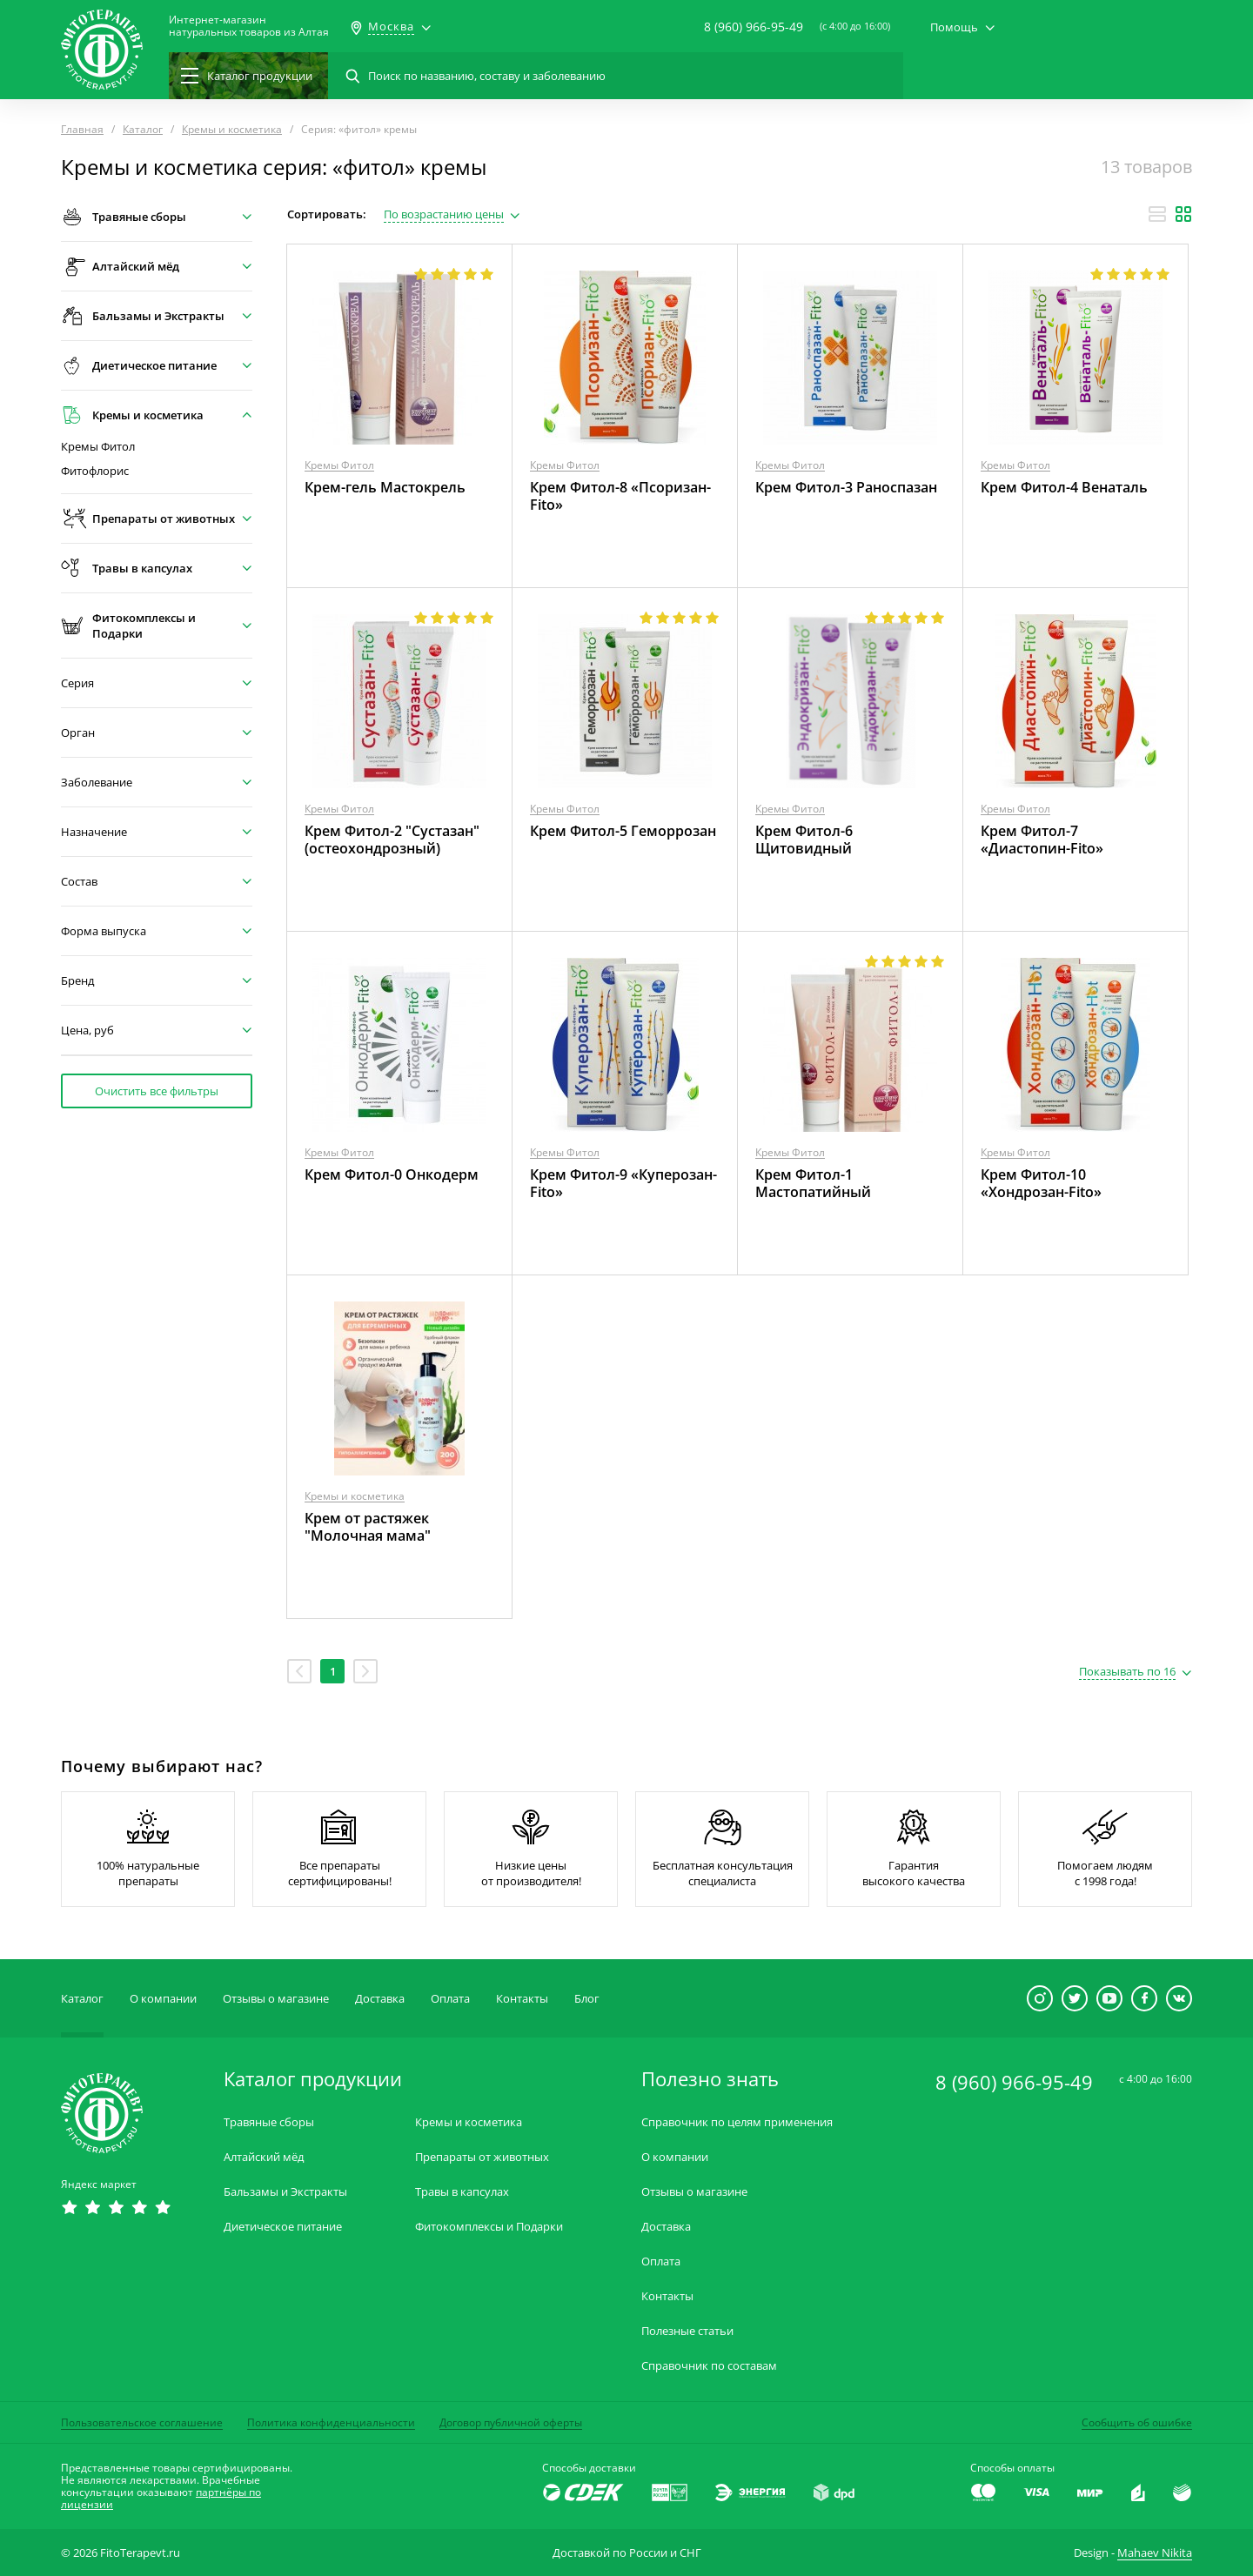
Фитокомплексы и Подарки (489, 2226)
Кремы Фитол (98, 446)
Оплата (450, 1998)
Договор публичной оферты (510, 2422)
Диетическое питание (283, 2226)
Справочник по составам (709, 2366)
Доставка (380, 1998)
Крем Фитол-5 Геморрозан (623, 830)
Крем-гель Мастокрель (385, 487)
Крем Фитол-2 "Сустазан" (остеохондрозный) (392, 839)
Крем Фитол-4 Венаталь (1064, 487)
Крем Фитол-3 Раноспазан (846, 487)
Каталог (82, 1998)
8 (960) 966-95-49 (753, 26)
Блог (587, 1998)
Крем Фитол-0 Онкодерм (392, 1174)
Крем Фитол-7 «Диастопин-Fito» (1042, 839)
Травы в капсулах (462, 2192)
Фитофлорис (95, 471)
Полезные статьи (687, 2331)
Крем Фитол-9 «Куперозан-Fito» (623, 1183)
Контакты (522, 1998)
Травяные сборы (269, 2122)
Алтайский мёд (264, 2157)
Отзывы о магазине (276, 1998)
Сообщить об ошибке (1137, 2422)
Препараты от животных (482, 2157)
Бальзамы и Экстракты (285, 2192)
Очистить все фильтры (156, 1091)
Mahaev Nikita (1154, 2552)
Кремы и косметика (355, 1496)
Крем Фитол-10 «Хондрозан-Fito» (1041, 1183)
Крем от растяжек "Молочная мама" (368, 1527)
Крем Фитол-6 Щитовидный (804, 839)
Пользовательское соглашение (142, 2422)
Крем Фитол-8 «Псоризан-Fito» (620, 496)
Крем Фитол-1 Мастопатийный (813, 1183)
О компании (163, 1998)
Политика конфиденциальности (331, 2422)
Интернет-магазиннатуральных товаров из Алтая (249, 26)
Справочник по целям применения (737, 2122)
